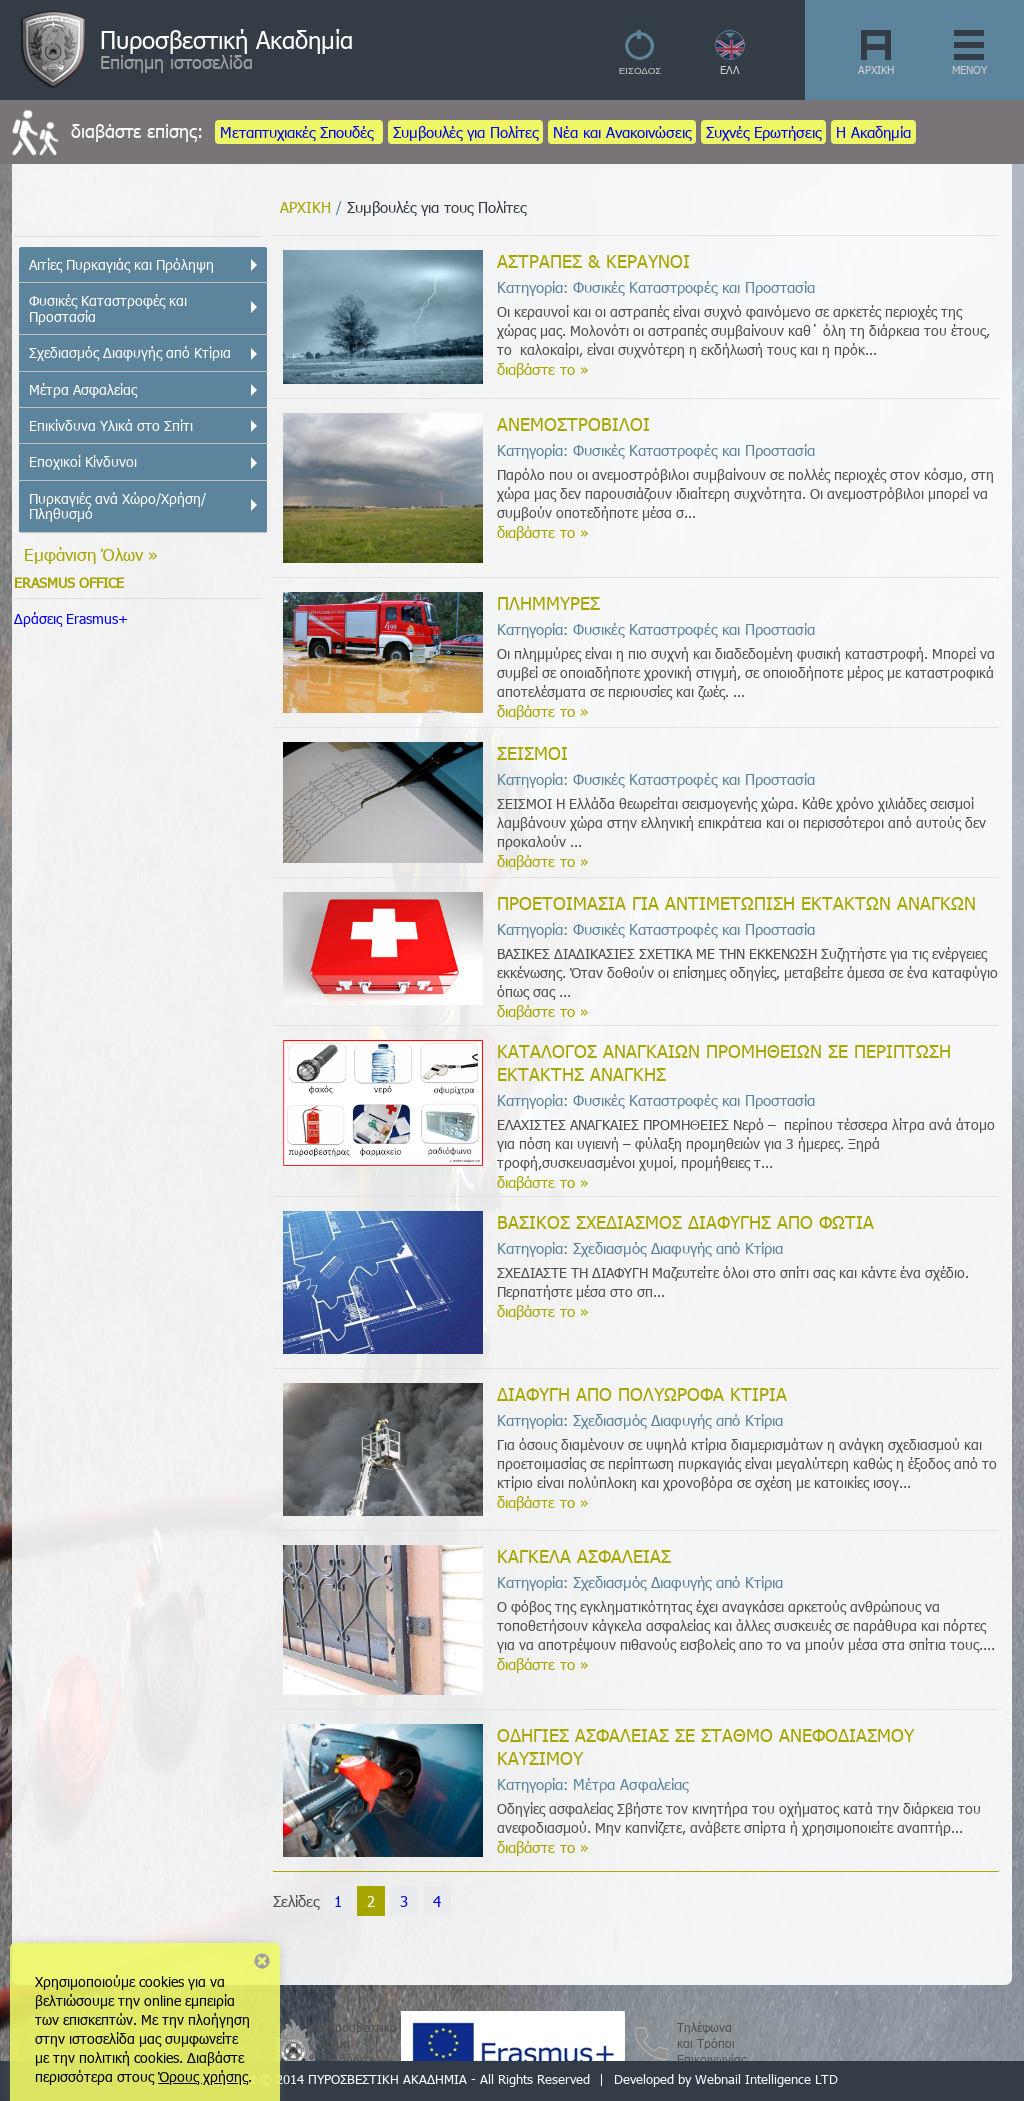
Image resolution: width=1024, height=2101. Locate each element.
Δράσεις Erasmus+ (71, 618)
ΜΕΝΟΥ (969, 69)
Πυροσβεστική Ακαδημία (226, 39)
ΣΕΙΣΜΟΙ (532, 752)
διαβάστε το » (543, 369)
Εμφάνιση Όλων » (91, 554)
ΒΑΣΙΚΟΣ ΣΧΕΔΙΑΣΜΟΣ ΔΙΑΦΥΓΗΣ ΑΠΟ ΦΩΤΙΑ (685, 1221)
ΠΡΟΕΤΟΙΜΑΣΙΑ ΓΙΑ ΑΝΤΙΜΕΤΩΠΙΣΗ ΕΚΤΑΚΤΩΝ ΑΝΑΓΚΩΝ (736, 902)
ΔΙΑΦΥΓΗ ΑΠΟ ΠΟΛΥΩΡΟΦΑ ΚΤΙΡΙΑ (642, 1393)
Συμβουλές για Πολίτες (465, 132)
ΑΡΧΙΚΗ (876, 69)
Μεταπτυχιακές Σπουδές (299, 132)
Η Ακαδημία (873, 132)
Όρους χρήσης (203, 2076)
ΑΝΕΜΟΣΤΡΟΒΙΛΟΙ (573, 423)
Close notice (262, 1961)
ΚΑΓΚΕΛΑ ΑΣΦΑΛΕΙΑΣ (584, 1555)
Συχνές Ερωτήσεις (763, 132)
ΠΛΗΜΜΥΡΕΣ (548, 602)
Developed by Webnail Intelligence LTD (726, 2079)
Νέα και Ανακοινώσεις (622, 132)
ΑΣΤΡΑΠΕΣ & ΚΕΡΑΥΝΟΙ (593, 260)
